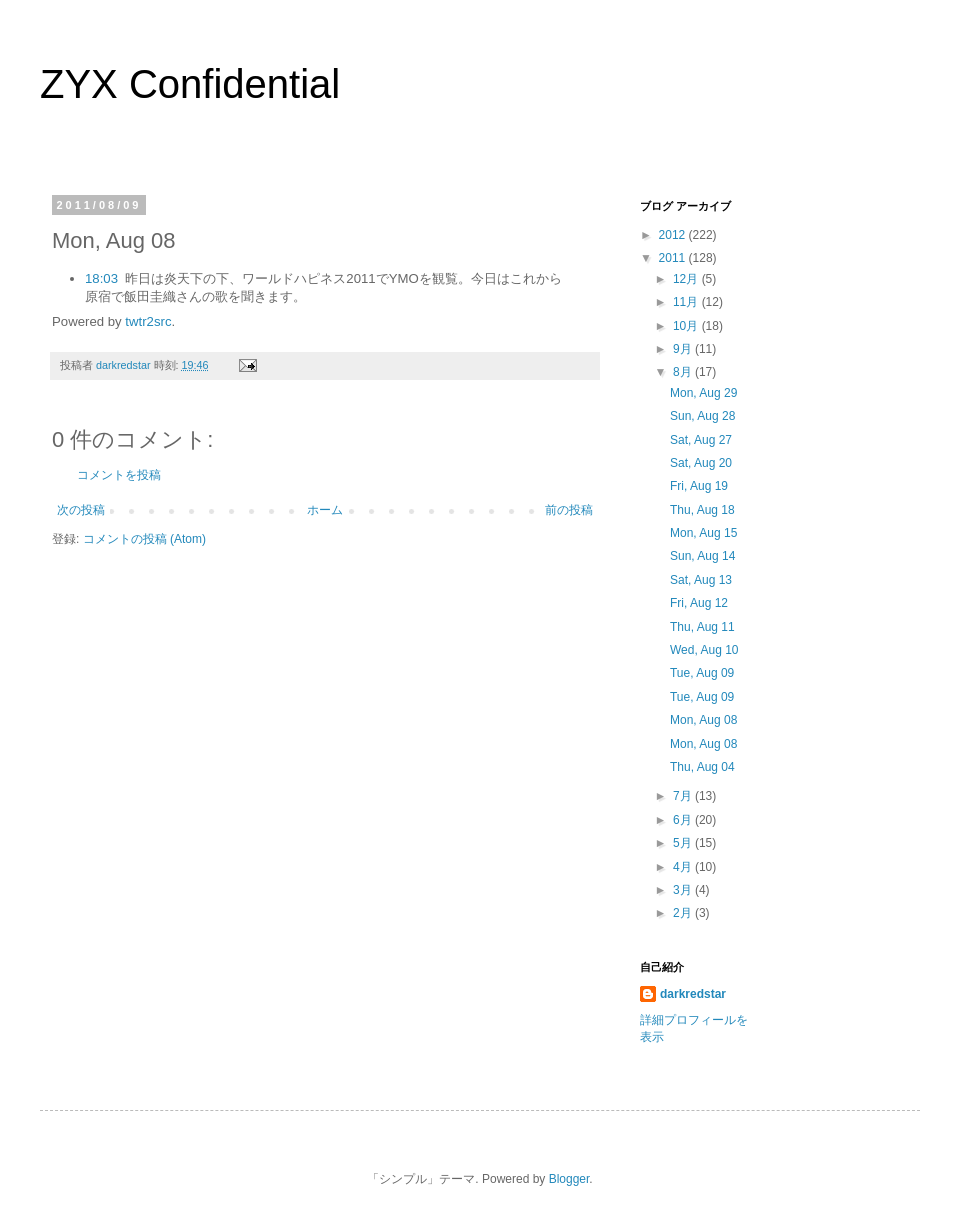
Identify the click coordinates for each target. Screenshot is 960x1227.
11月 (687, 302)
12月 (687, 279)
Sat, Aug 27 (701, 440)
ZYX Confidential (190, 84)
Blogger (569, 1179)
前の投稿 (569, 510)
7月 (684, 796)
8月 (684, 372)
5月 (684, 843)
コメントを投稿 (119, 475)
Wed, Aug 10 (704, 650)
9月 (684, 349)
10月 (687, 326)
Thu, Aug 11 (702, 627)
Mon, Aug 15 (703, 533)
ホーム (325, 510)
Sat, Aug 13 (701, 580)
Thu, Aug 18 (702, 510)
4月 (684, 867)
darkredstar (693, 994)
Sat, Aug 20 (701, 463)
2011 (674, 258)
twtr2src (148, 321)
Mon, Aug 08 (703, 720)
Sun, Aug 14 (702, 556)
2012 (674, 235)
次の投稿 (81, 510)
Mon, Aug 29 (703, 393)
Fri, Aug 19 (699, 486)
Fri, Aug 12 (699, 603)
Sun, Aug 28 (702, 416)
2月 (684, 913)
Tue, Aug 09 (702, 673)
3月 (684, 890)
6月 (684, 820)
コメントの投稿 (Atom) (144, 539)
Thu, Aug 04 (702, 767)
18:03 (101, 278)
